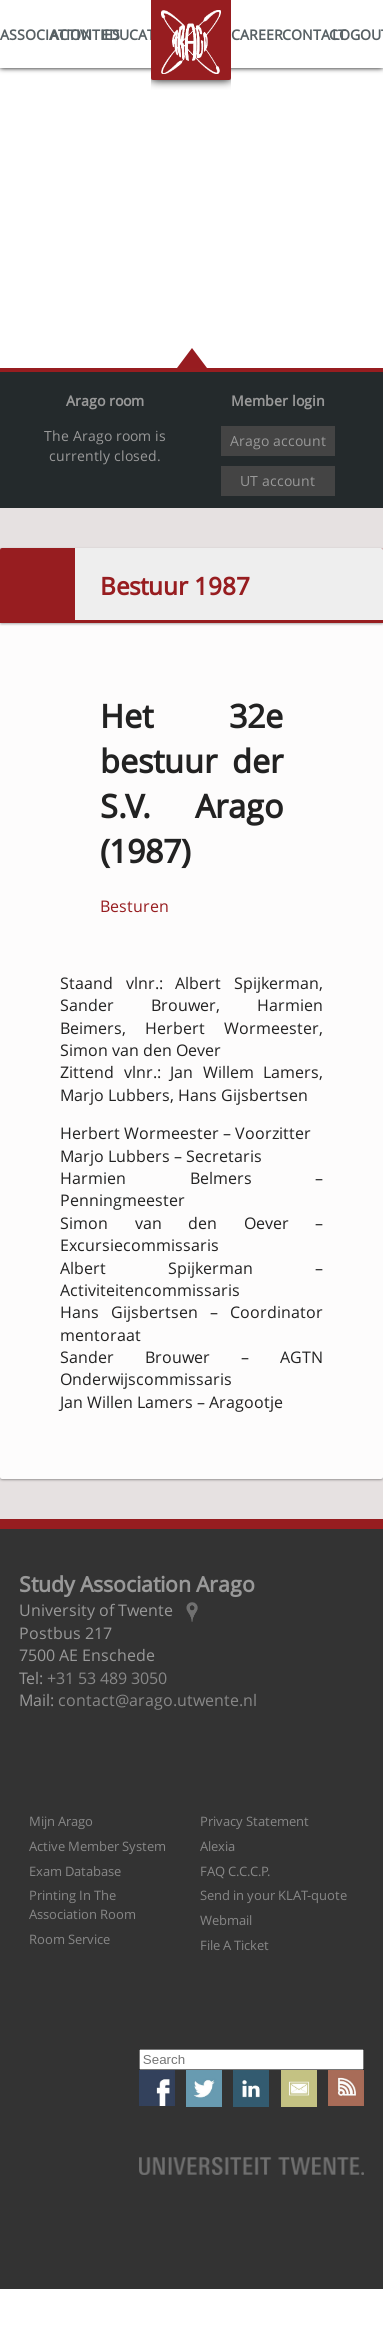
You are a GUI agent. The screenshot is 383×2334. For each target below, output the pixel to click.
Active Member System (97, 1846)
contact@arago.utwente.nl (157, 1700)
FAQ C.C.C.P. (235, 1871)
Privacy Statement (254, 1821)
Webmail (226, 1920)
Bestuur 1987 (175, 585)
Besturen (134, 906)
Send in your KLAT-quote (273, 1895)
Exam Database (75, 1871)
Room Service (69, 1939)
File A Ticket (234, 1945)
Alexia (217, 1846)
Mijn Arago (61, 1821)
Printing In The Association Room (82, 1904)
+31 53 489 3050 (107, 1678)
